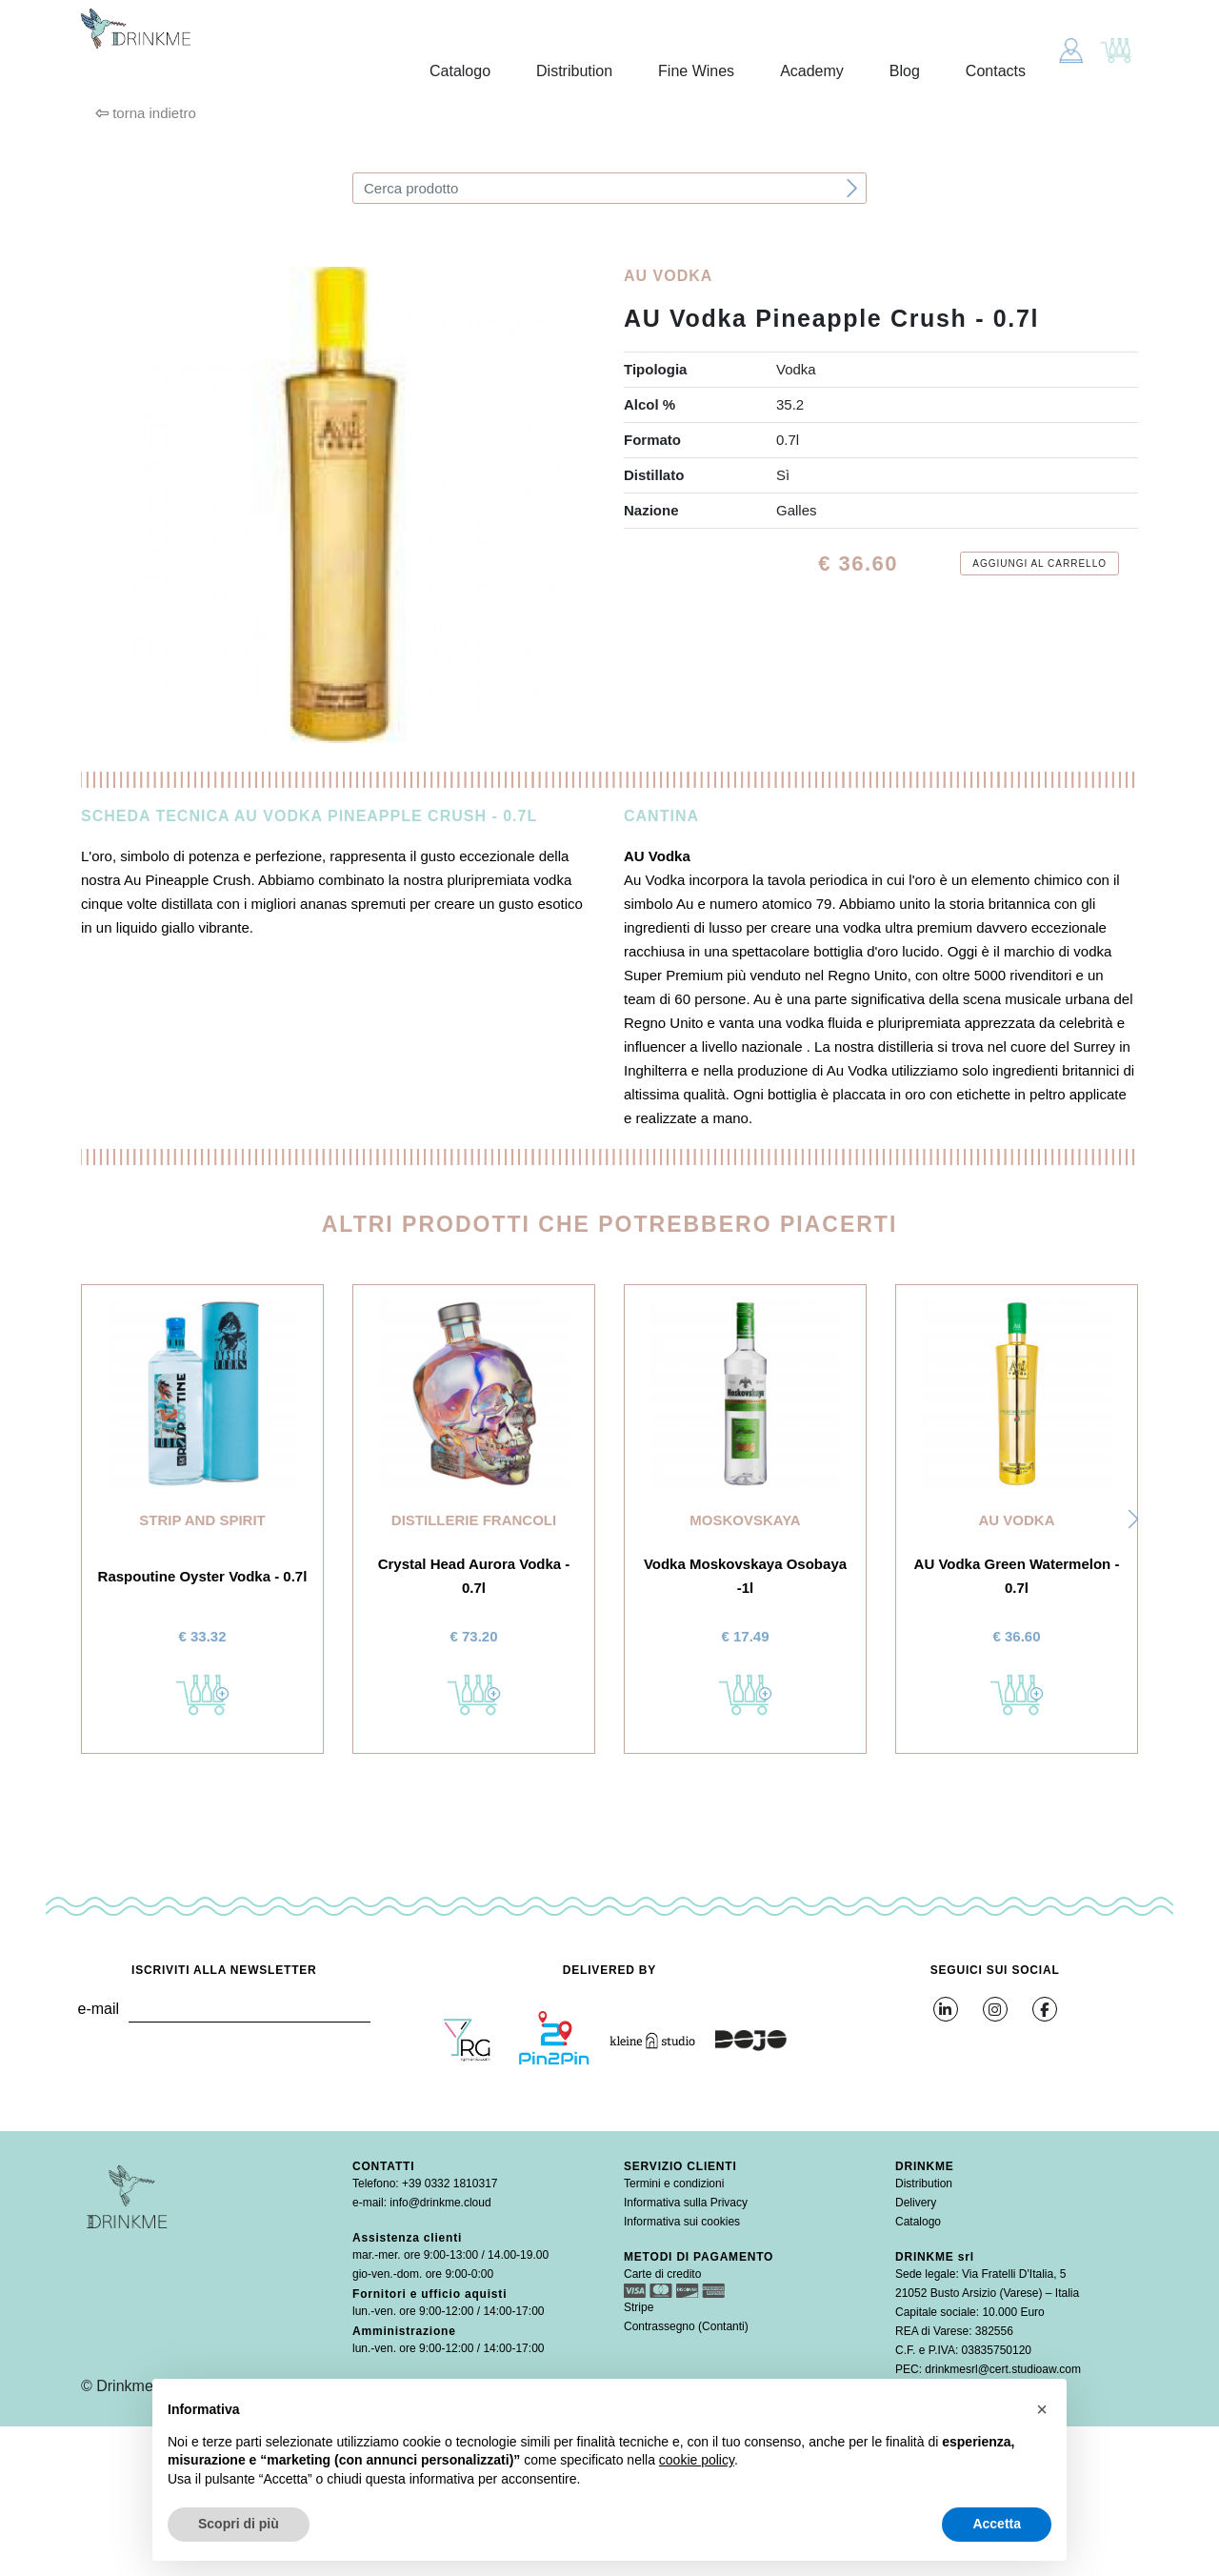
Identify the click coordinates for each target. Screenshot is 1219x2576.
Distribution (574, 71)
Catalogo (460, 71)
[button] (1133, 1519)
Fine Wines (696, 71)
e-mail (98, 2009)
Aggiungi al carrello (1039, 563)
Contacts (996, 71)
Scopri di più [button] (238, 2523)
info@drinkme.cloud (440, 2202)
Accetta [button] (996, 2523)
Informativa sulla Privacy (686, 2202)
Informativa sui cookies (682, 2221)
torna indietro (145, 113)
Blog (904, 71)
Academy (812, 71)
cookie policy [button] (696, 2459)
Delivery (915, 2202)
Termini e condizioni (674, 2183)
